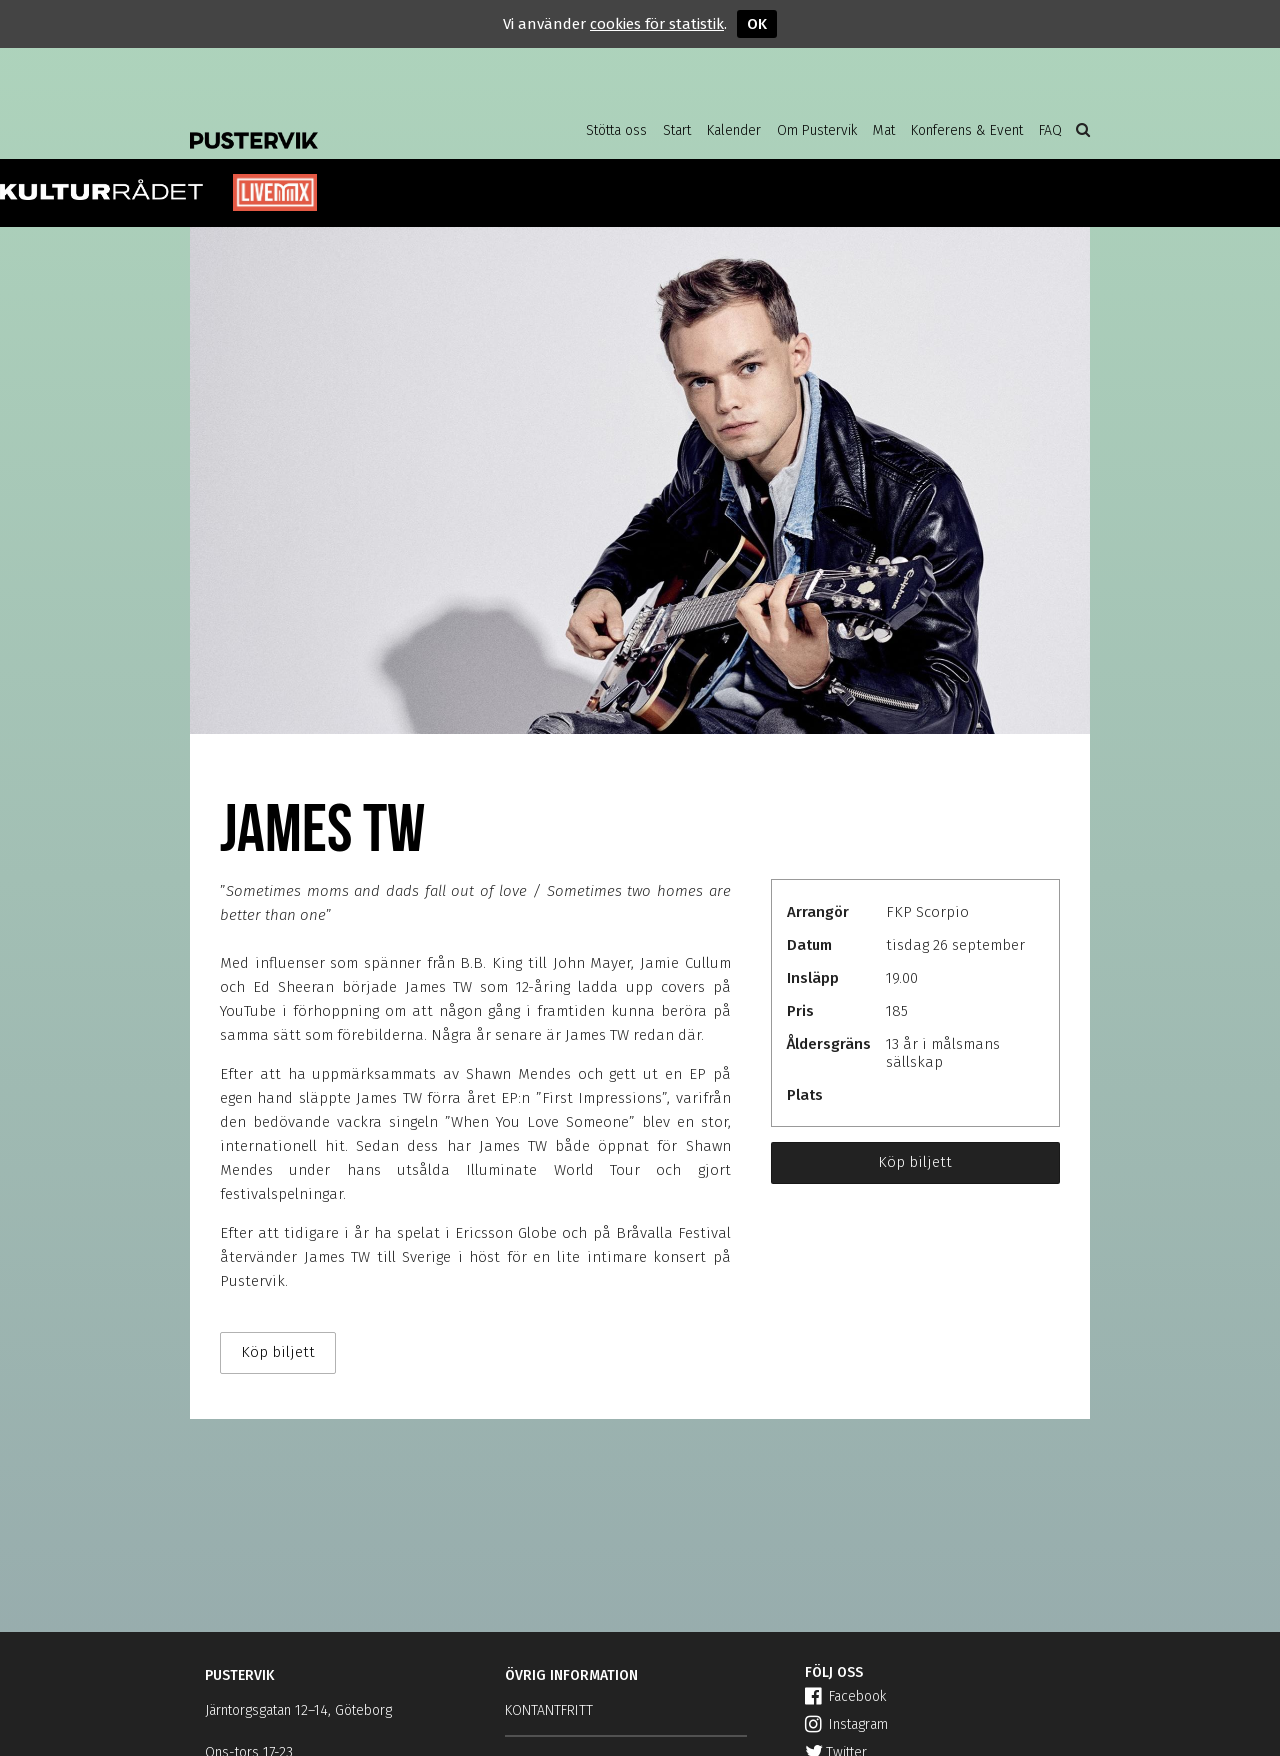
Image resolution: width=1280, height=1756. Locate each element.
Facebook (845, 1696)
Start (677, 130)
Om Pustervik (817, 130)
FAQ (1050, 130)
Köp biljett (915, 1162)
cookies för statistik (657, 24)
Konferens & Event (967, 130)
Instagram (846, 1724)
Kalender (734, 130)
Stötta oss (616, 130)
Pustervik (350, 125)
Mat (884, 130)
